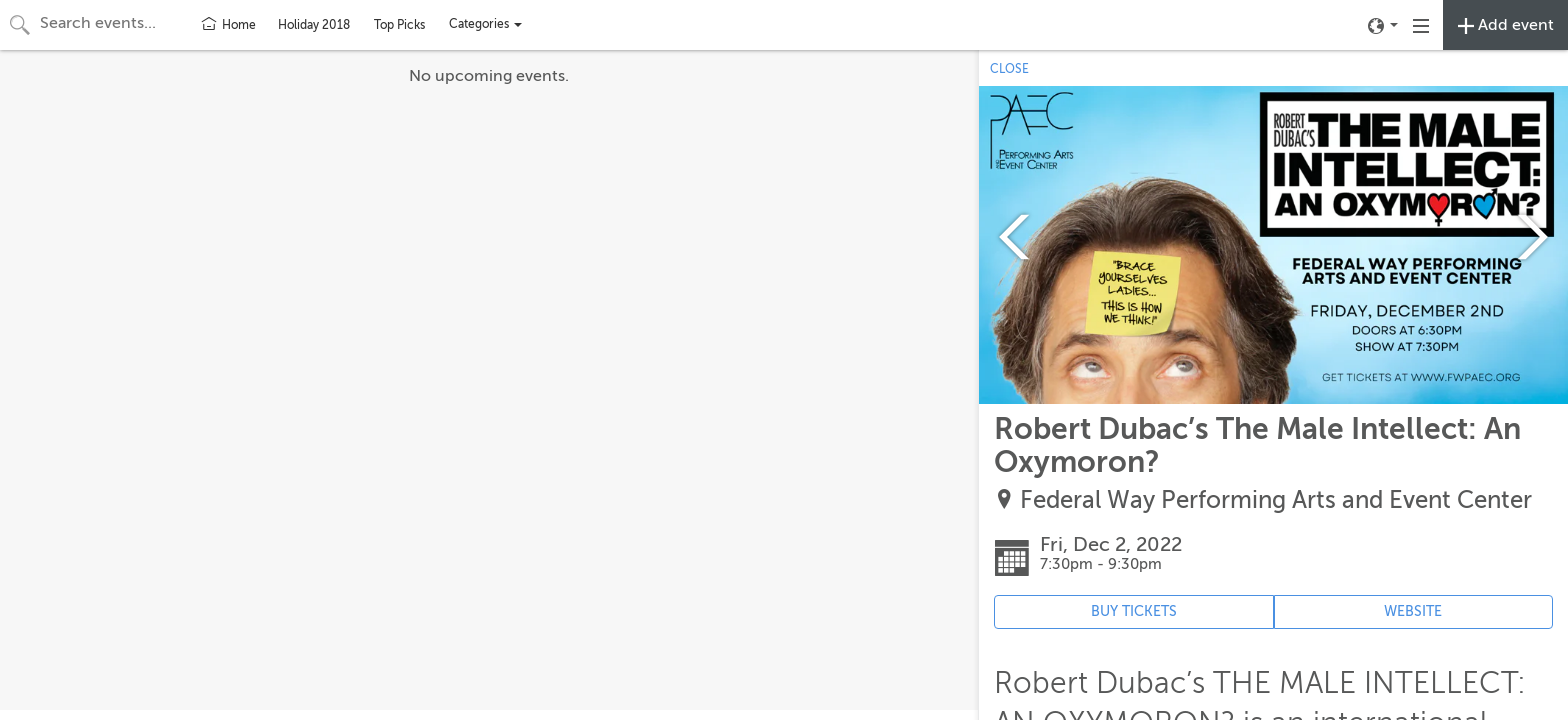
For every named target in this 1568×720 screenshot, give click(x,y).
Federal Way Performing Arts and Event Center (1276, 500)
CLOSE (1009, 69)
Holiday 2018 (314, 25)
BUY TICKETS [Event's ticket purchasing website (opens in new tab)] (1134, 611)
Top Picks (399, 25)
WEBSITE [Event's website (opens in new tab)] (1413, 611)
